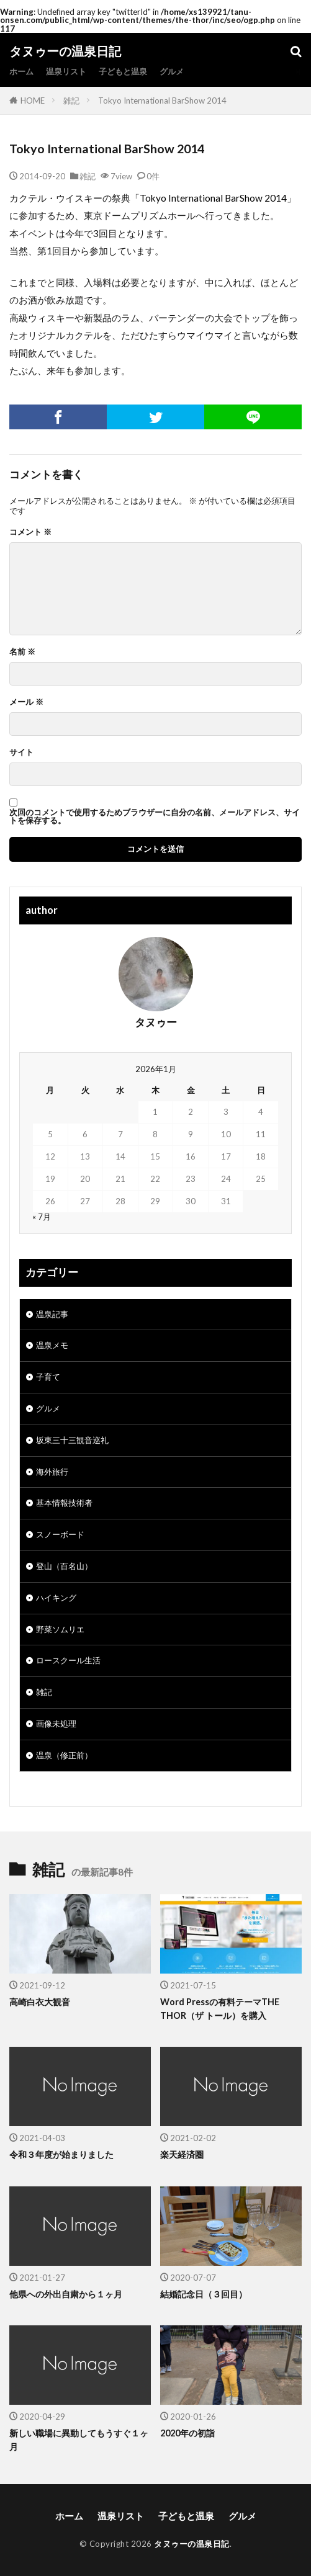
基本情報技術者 (64, 1503)
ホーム (21, 71)
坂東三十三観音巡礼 (72, 1440)
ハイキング (56, 1598)
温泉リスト (66, 71)
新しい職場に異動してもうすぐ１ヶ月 (78, 2439)
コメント (30, 532)
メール (26, 702)
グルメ (172, 71)
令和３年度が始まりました (61, 2154)
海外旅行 (52, 1472)
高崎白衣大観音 (39, 2002)
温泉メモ (52, 1345)
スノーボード (60, 1534)
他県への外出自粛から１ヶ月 (65, 2294)
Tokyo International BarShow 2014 (162, 100)
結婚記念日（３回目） (203, 2294)
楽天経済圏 (182, 2154)
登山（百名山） (64, 1566)
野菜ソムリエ (60, 1629)
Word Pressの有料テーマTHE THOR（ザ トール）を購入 (219, 2008)
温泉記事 (52, 1314)
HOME (32, 100)
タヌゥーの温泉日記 (65, 51)
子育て (48, 1377)
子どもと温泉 (123, 71)
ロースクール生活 (68, 1660)
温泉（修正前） (64, 1755)
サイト (21, 752)
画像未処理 (56, 1724)
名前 (22, 652)
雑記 (71, 100)
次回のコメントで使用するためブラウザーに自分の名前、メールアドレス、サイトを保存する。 (154, 816)
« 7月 (41, 1217)
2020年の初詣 (187, 2433)
